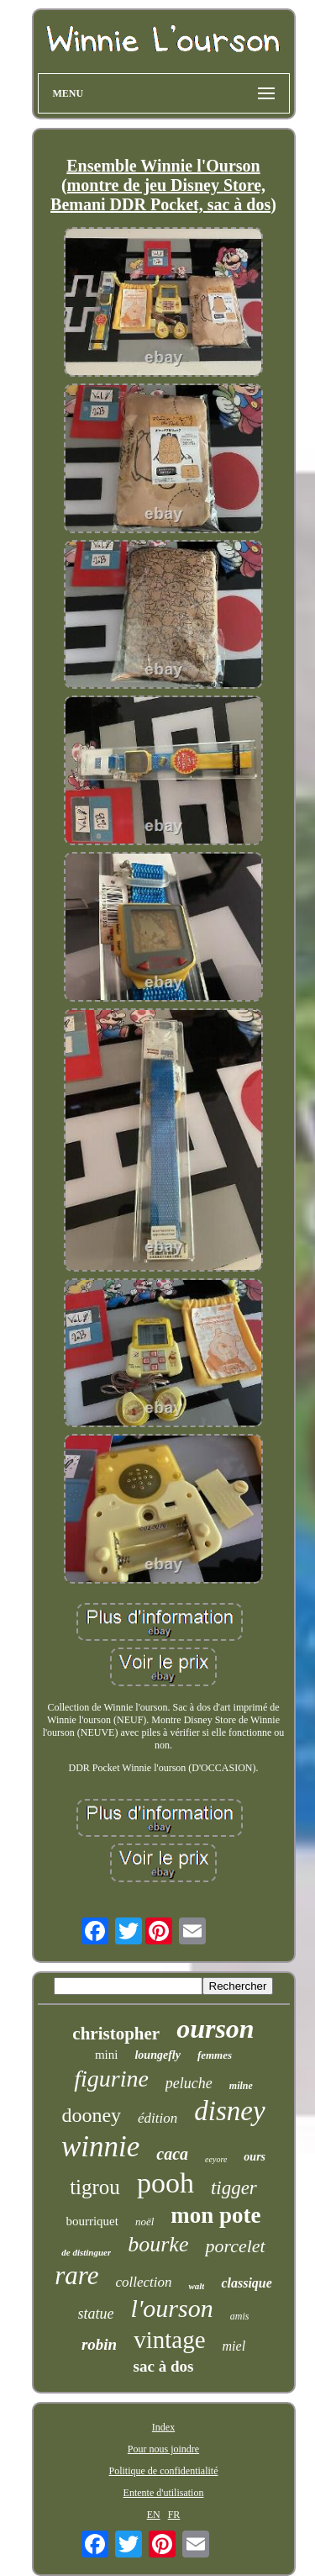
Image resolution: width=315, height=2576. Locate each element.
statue (96, 2313)
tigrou (95, 2187)
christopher (116, 2033)
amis (239, 2316)
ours (254, 2156)
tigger (234, 2187)
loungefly (157, 2055)
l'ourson (172, 2308)
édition (157, 2118)
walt (196, 2286)
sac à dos (164, 2366)
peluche (189, 2083)
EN (153, 2514)
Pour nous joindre (163, 2449)
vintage (169, 2339)
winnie (100, 2146)
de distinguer (86, 2252)
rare (76, 2275)
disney (229, 2111)
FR (174, 2514)
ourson (215, 2028)
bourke (158, 2244)
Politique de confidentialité (163, 2471)
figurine (111, 2079)
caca (172, 2154)
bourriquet (92, 2221)
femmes (214, 2055)
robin (99, 2344)
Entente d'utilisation (163, 2493)
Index (163, 2427)
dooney (91, 2115)
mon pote (215, 2215)
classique (246, 2283)
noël (144, 2221)
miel (234, 2346)
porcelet (235, 2245)
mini (106, 2054)
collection (143, 2282)
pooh (165, 2182)
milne (241, 2086)
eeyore (216, 2159)
